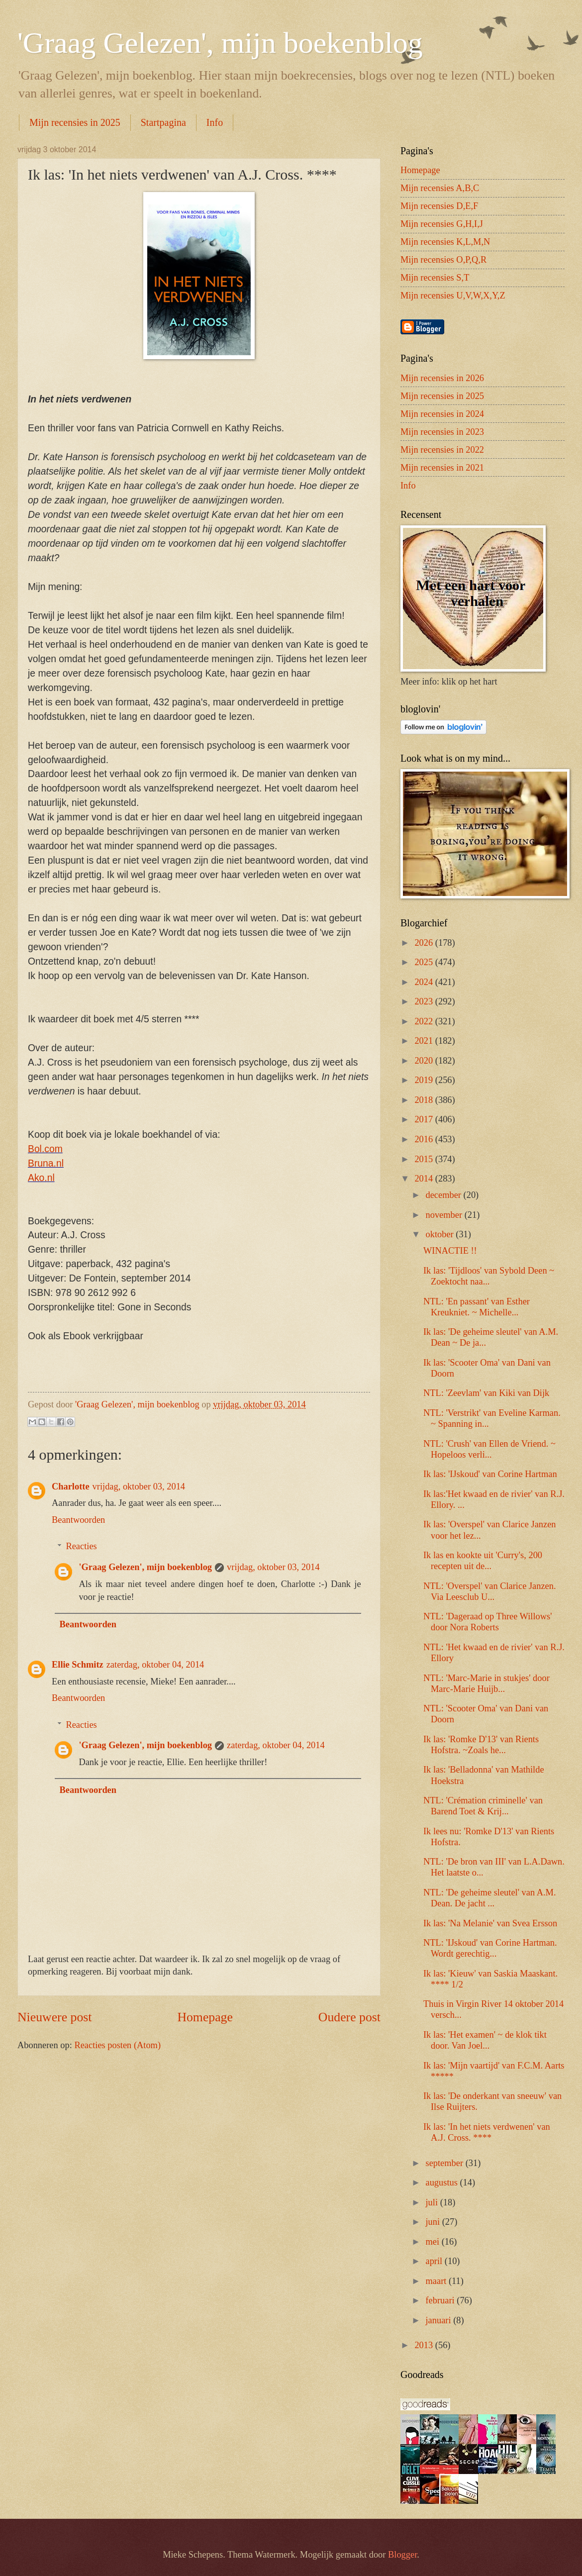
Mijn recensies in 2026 (442, 378)
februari (441, 2300)
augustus (443, 2182)
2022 (424, 1021)
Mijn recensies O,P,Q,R (443, 260)
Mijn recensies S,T (434, 278)
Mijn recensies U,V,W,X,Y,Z (452, 295)
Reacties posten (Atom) (117, 2045)
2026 (424, 943)
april (435, 2261)
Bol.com (45, 1149)
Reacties (81, 1546)
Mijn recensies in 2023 (442, 432)
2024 (424, 982)
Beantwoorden (78, 1520)
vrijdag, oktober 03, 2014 (139, 1486)
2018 (424, 1100)
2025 (424, 962)
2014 (424, 1179)
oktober (441, 1234)
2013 (424, 2345)
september (446, 2163)
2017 (424, 1119)
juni (434, 2222)
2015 (424, 1159)
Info (214, 122)
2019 (424, 1080)
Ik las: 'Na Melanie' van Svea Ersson (490, 1923)
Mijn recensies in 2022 (442, 450)
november (445, 1215)
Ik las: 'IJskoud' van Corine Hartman (490, 1474)
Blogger (402, 2555)
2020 (424, 1061)
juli (433, 2202)
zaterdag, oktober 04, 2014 (155, 1665)
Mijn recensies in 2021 (442, 468)
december (445, 1195)
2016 (424, 1139)
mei (434, 2242)
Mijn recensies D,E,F (439, 206)
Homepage (205, 2017)
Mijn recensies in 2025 (74, 122)
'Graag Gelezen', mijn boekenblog (220, 42)
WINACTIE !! (450, 1251)
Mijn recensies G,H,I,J (441, 224)
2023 (424, 1001)
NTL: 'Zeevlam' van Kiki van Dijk (486, 1393)
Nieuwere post (54, 2017)
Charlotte (71, 1486)
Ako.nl (41, 1178)
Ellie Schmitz (77, 1665)
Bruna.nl (46, 1163)
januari (440, 2320)
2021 (424, 1041)
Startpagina (163, 122)
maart (437, 2281)
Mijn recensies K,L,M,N (445, 242)
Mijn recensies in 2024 (442, 414)
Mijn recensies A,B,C (439, 188)
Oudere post (349, 2017)
